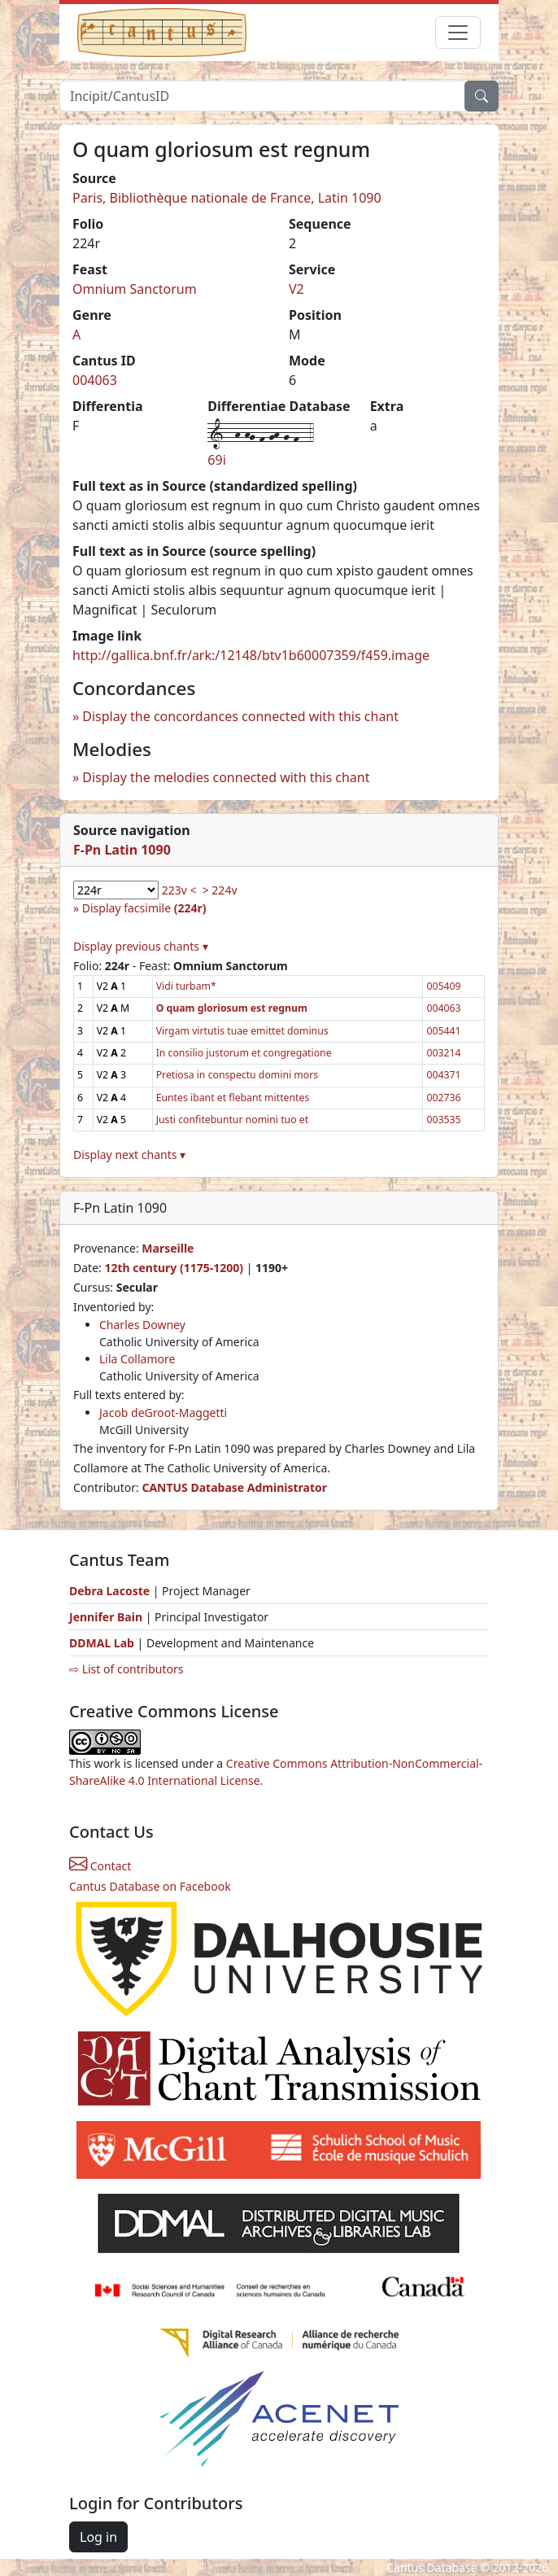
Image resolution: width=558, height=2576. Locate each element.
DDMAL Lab (101, 1643)
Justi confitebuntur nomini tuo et (232, 1119)
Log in (98, 2537)
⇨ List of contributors (126, 1669)
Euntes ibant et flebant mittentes (233, 1097)
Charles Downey (142, 1324)
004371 (443, 1075)
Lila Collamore (137, 1359)
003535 (443, 1119)
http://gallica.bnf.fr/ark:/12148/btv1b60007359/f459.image (250, 655)
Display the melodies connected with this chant (225, 777)
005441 (443, 1031)
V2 (296, 289)
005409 (443, 986)
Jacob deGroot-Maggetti (163, 1412)
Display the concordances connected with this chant (240, 716)
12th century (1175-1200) (173, 1267)
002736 (443, 1097)
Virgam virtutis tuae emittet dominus (242, 1031)
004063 (94, 380)
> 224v (220, 890)
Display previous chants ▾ (140, 946)
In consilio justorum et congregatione (244, 1053)
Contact (100, 1866)
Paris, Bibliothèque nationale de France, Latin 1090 (226, 198)
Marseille (168, 1248)
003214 (443, 1053)
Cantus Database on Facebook (150, 1886)
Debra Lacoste (109, 1591)
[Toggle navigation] (458, 32)
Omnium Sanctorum (134, 289)
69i (216, 460)
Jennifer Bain (107, 1617)
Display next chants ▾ (129, 1154)
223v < (179, 890)
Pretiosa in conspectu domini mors (237, 1075)
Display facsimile (144, 908)
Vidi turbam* (186, 986)
